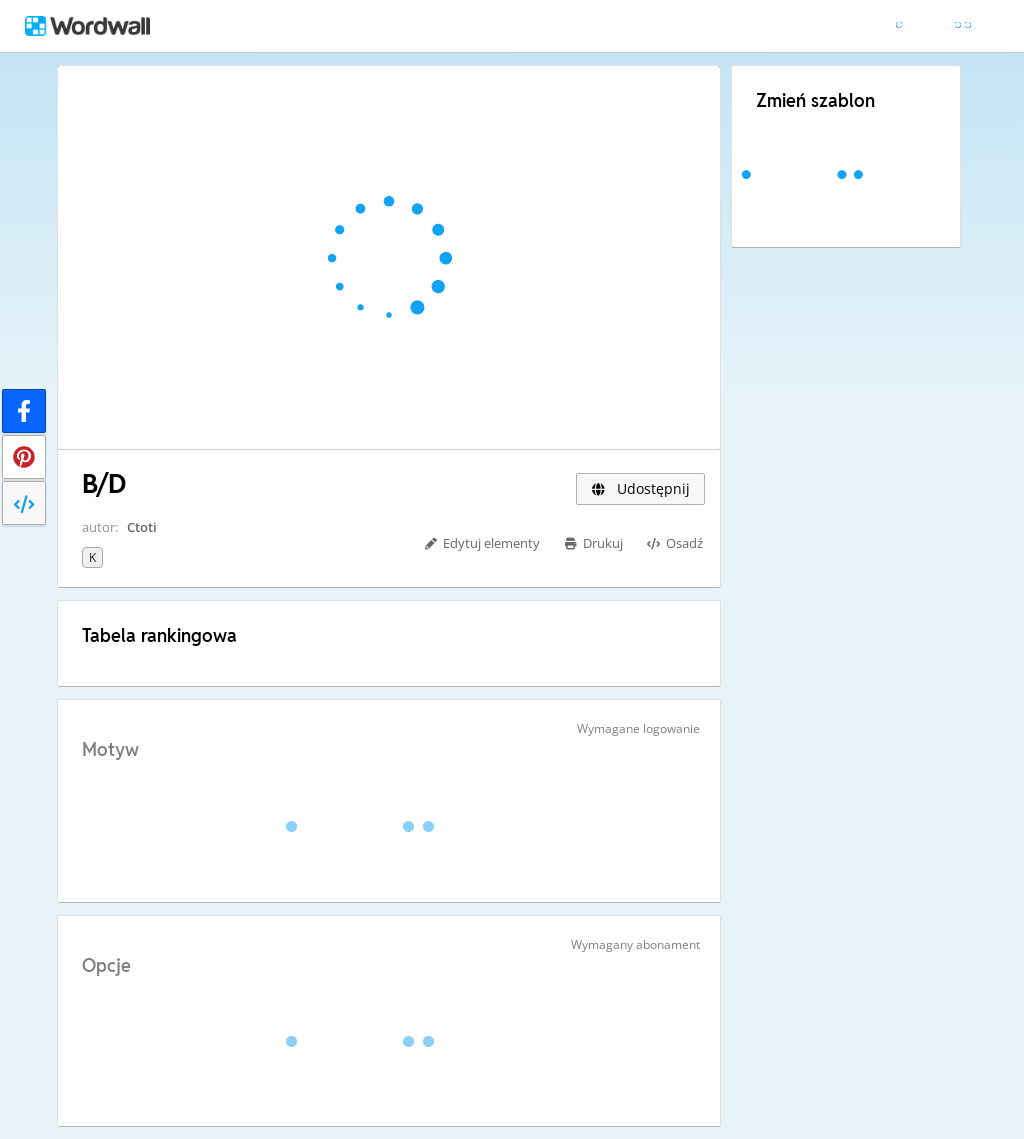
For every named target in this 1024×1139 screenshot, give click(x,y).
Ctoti (142, 527)
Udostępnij (640, 488)
